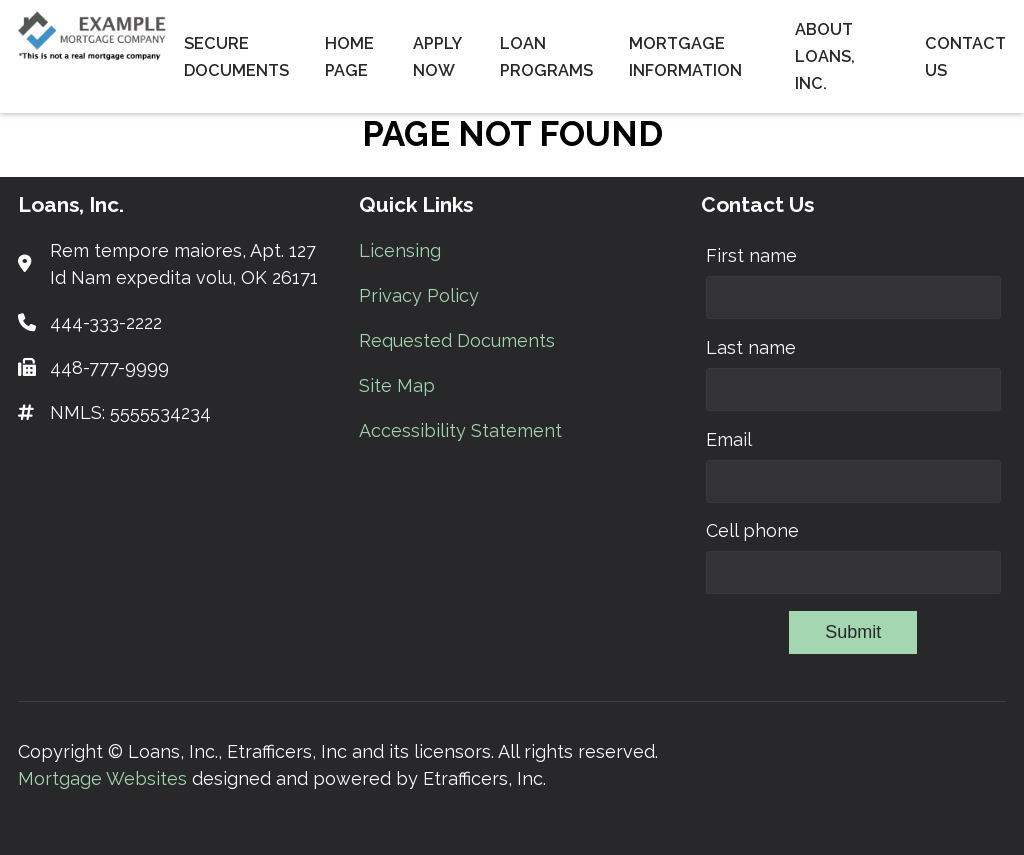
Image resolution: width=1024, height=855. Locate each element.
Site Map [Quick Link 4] (397, 385)
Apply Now (437, 57)
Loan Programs (546, 57)
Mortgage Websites (105, 778)
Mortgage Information (685, 57)
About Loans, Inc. (825, 56)
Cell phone (752, 530)
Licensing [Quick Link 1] (400, 250)
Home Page (349, 57)
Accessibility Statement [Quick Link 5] (460, 430)
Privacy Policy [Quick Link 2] (419, 295)
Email (729, 439)
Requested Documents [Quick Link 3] (457, 340)
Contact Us (965, 57)
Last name (751, 347)
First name (751, 255)
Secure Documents (236, 57)
